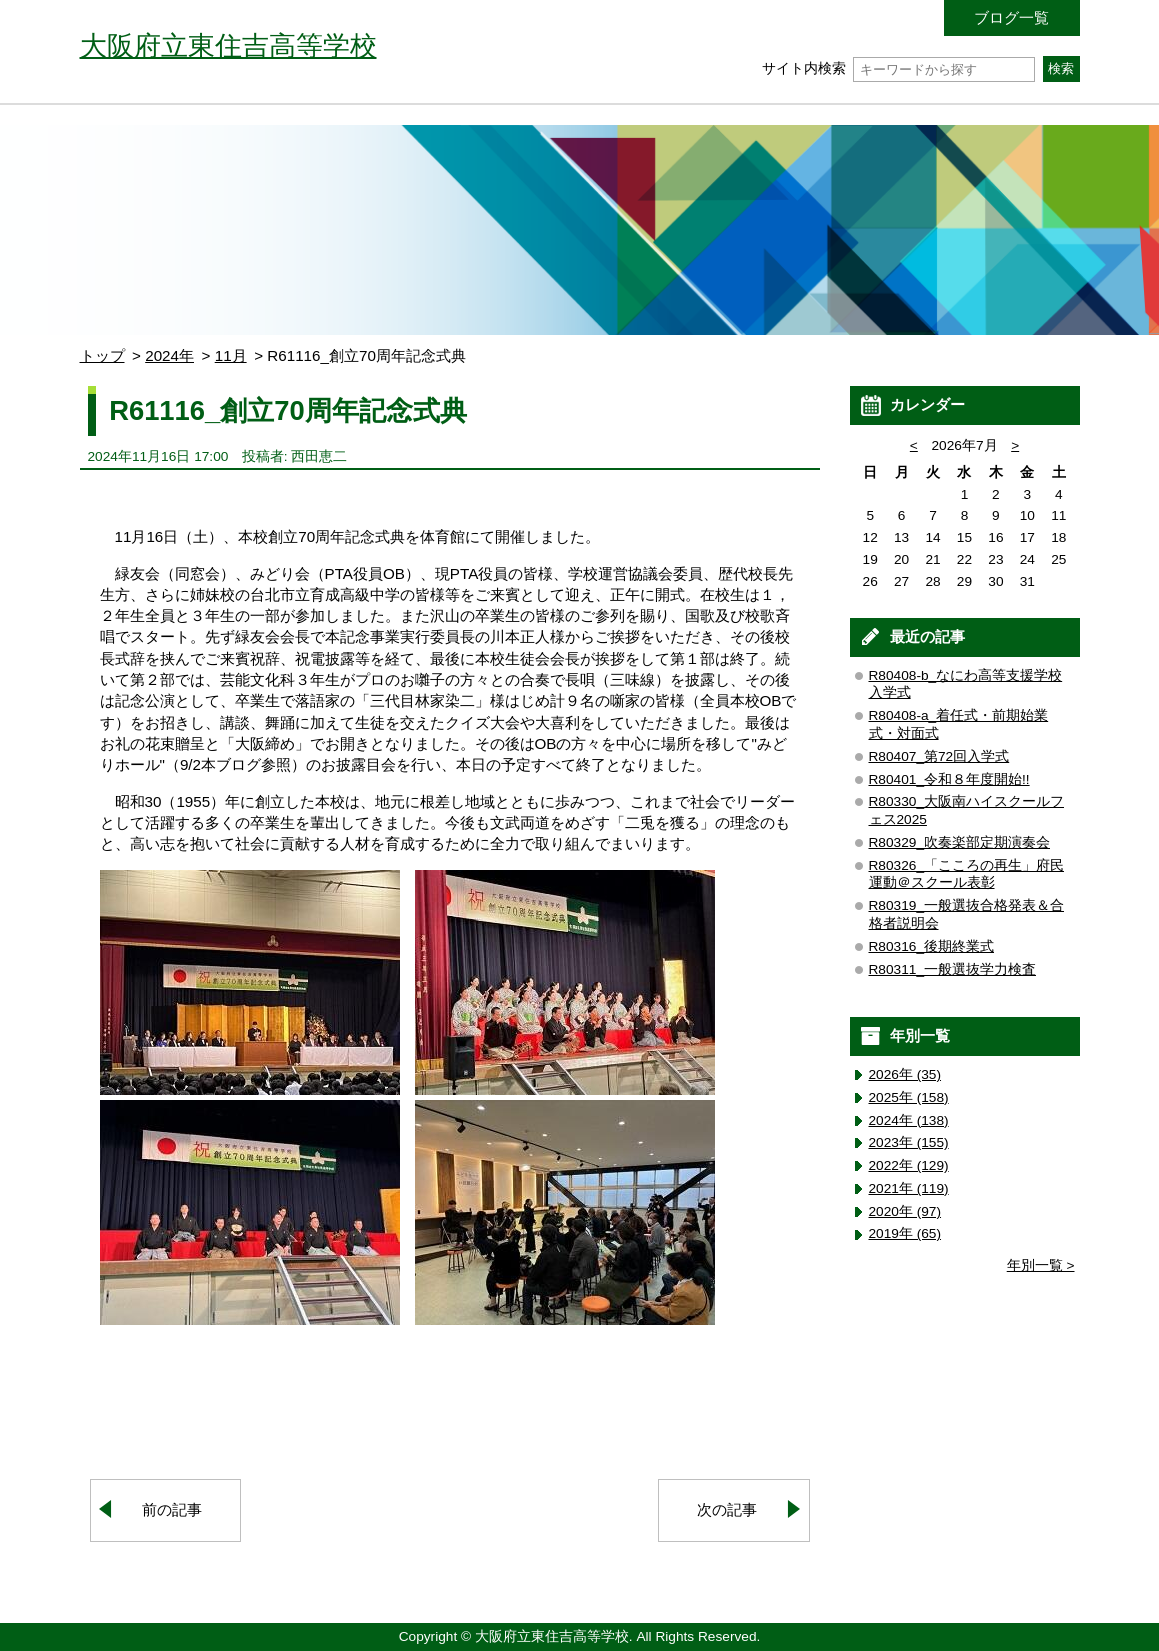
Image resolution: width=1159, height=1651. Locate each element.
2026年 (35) (905, 1074)
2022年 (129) (909, 1165)
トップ (102, 355)
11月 (231, 355)
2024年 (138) (909, 1120)
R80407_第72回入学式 (939, 756)
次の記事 (727, 1509)
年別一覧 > (1041, 1265)
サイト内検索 (898, 68)
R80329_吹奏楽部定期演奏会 (960, 842)
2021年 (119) (909, 1188)
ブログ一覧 (1011, 17)
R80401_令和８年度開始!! (949, 779)
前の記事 (172, 1509)
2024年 (169, 355)
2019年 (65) (905, 1233)
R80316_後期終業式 (932, 946)
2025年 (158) (909, 1097)
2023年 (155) (909, 1142)
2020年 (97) (905, 1211)
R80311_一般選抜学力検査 (953, 969)
